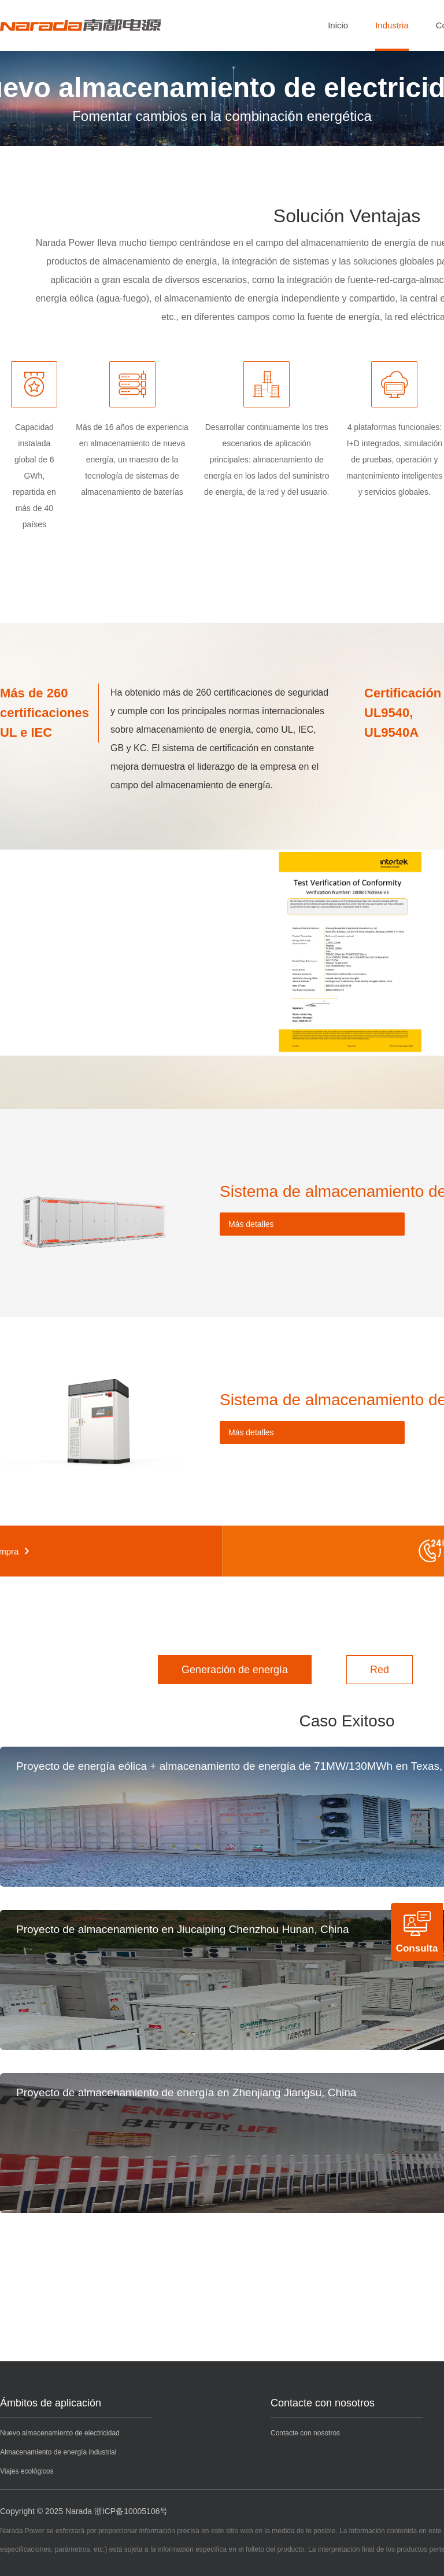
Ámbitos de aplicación (50, 2403)
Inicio (338, 25)
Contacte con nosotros (323, 2403)
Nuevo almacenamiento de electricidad (60, 2433)
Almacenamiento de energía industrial (58, 2452)
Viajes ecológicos (27, 2471)
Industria (392, 25)
